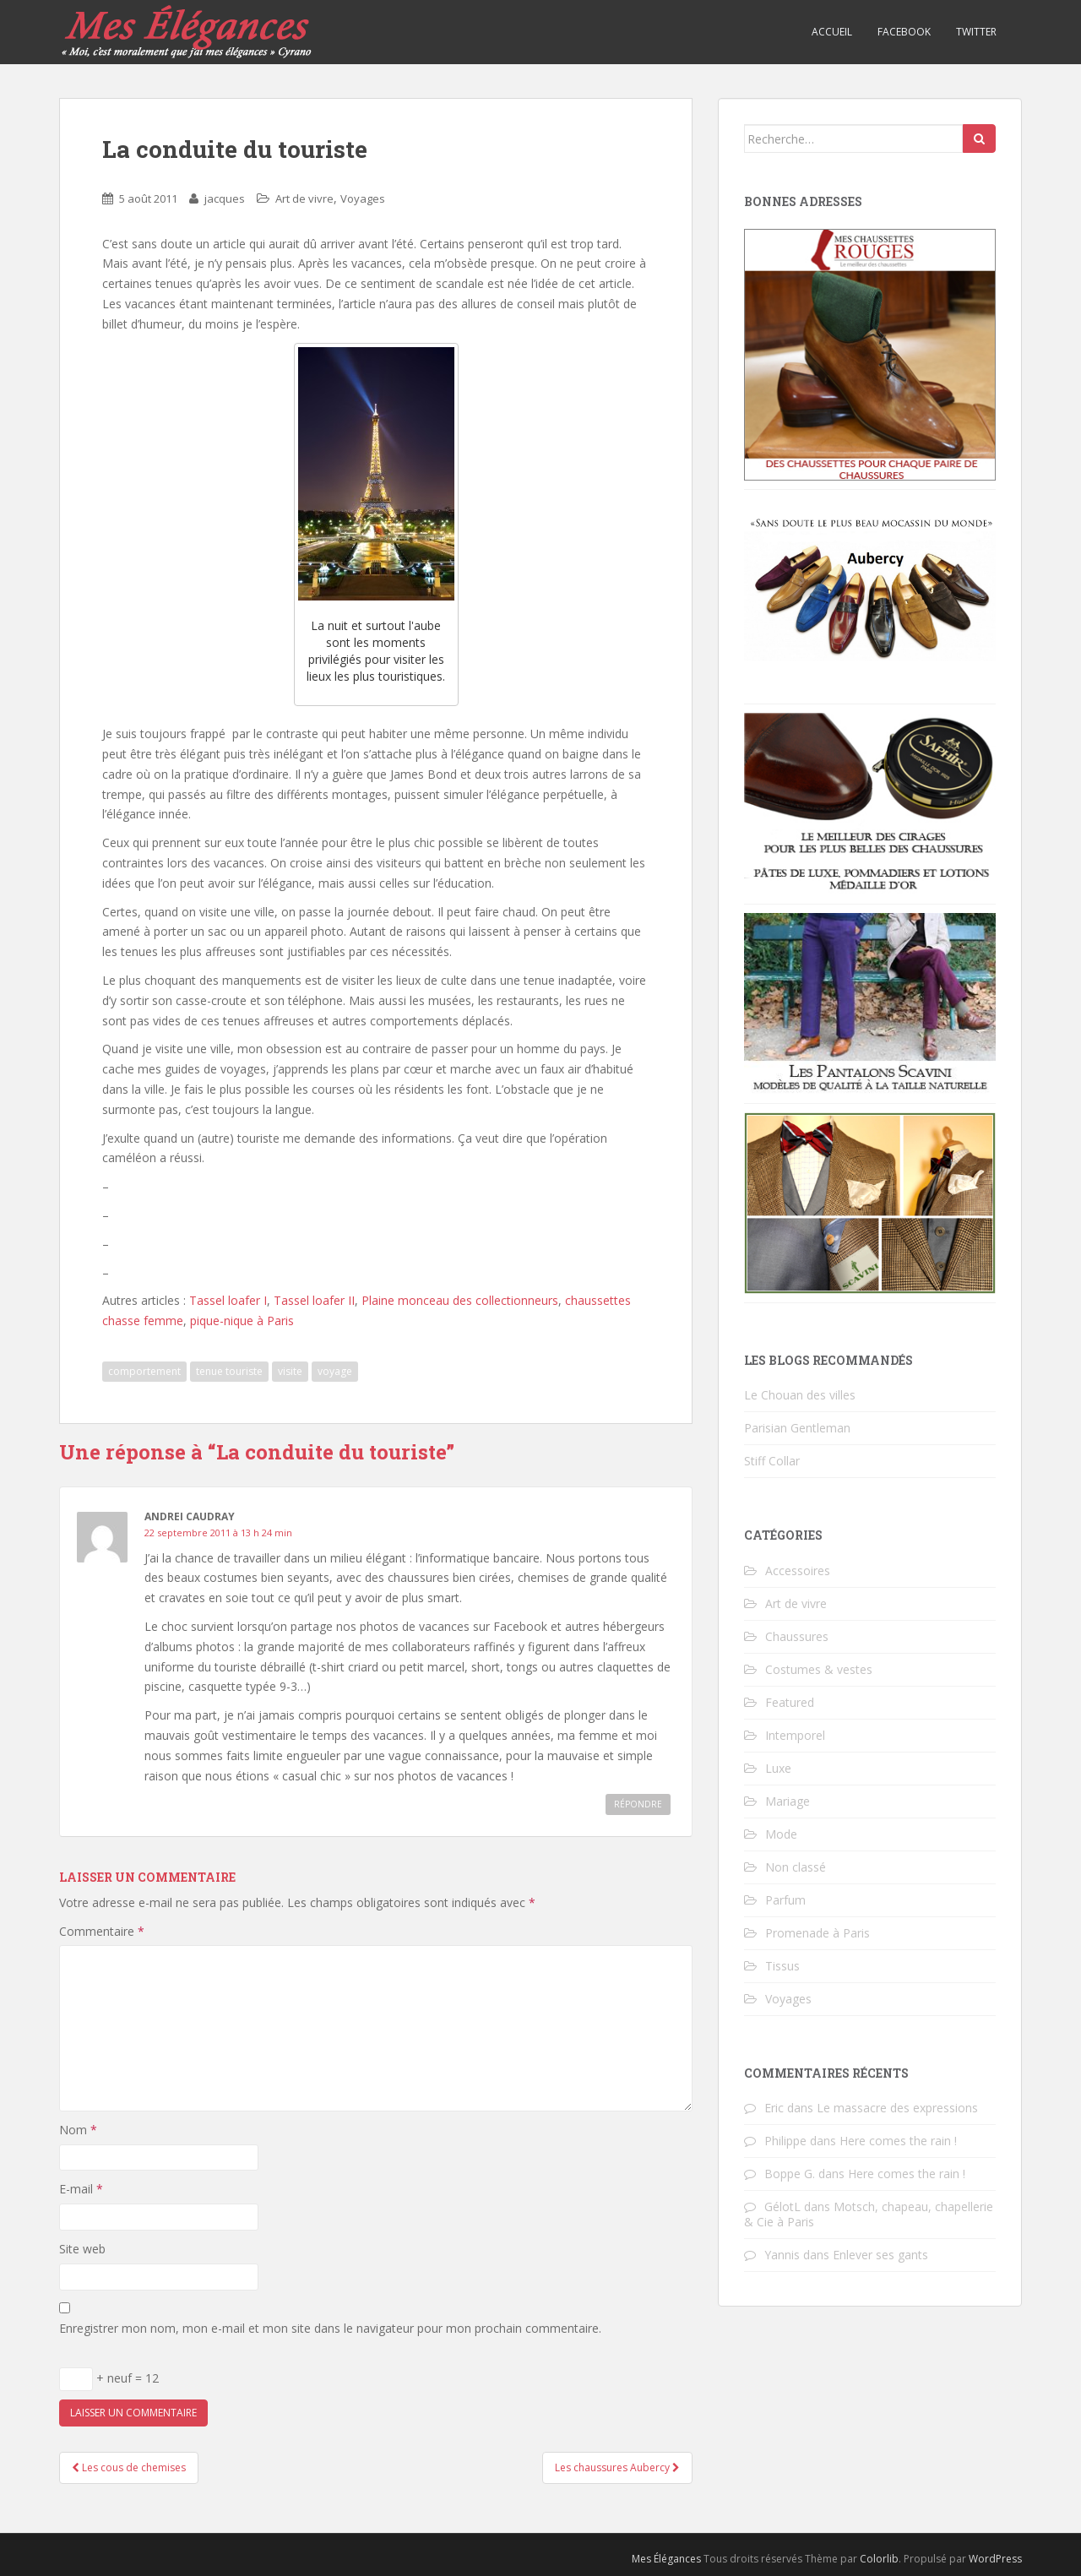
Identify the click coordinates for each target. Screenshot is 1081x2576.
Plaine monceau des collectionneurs (459, 1300)
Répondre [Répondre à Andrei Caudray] (638, 1804)
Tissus (782, 1966)
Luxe (778, 1768)
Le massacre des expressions (897, 2108)
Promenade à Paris (817, 1933)
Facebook (904, 31)
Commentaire (101, 1931)
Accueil (832, 31)
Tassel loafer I (228, 1300)
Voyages (362, 198)
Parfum (785, 1900)
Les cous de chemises (129, 2467)
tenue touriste (229, 1371)
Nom (78, 2130)
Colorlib (879, 2559)
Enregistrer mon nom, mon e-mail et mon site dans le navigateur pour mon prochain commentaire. (330, 2328)
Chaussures (796, 1636)
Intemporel (795, 1735)
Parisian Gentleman (797, 1428)
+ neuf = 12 (109, 2379)
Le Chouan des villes (800, 1395)
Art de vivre (304, 198)
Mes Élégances (666, 2559)
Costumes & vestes (818, 1669)
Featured (789, 1702)
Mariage (787, 1801)
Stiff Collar (772, 1461)
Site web (82, 2249)
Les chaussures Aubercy (617, 2467)
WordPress (995, 2559)
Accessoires (797, 1570)
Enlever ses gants (880, 2255)
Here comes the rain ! (898, 2141)
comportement (144, 1371)
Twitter (976, 31)
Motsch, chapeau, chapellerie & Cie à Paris (868, 2214)
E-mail (81, 2189)
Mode (781, 1834)
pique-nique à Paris (242, 1320)
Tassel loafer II (314, 1300)
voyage (335, 1371)
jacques (224, 198)
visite (290, 1371)
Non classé (795, 1867)
